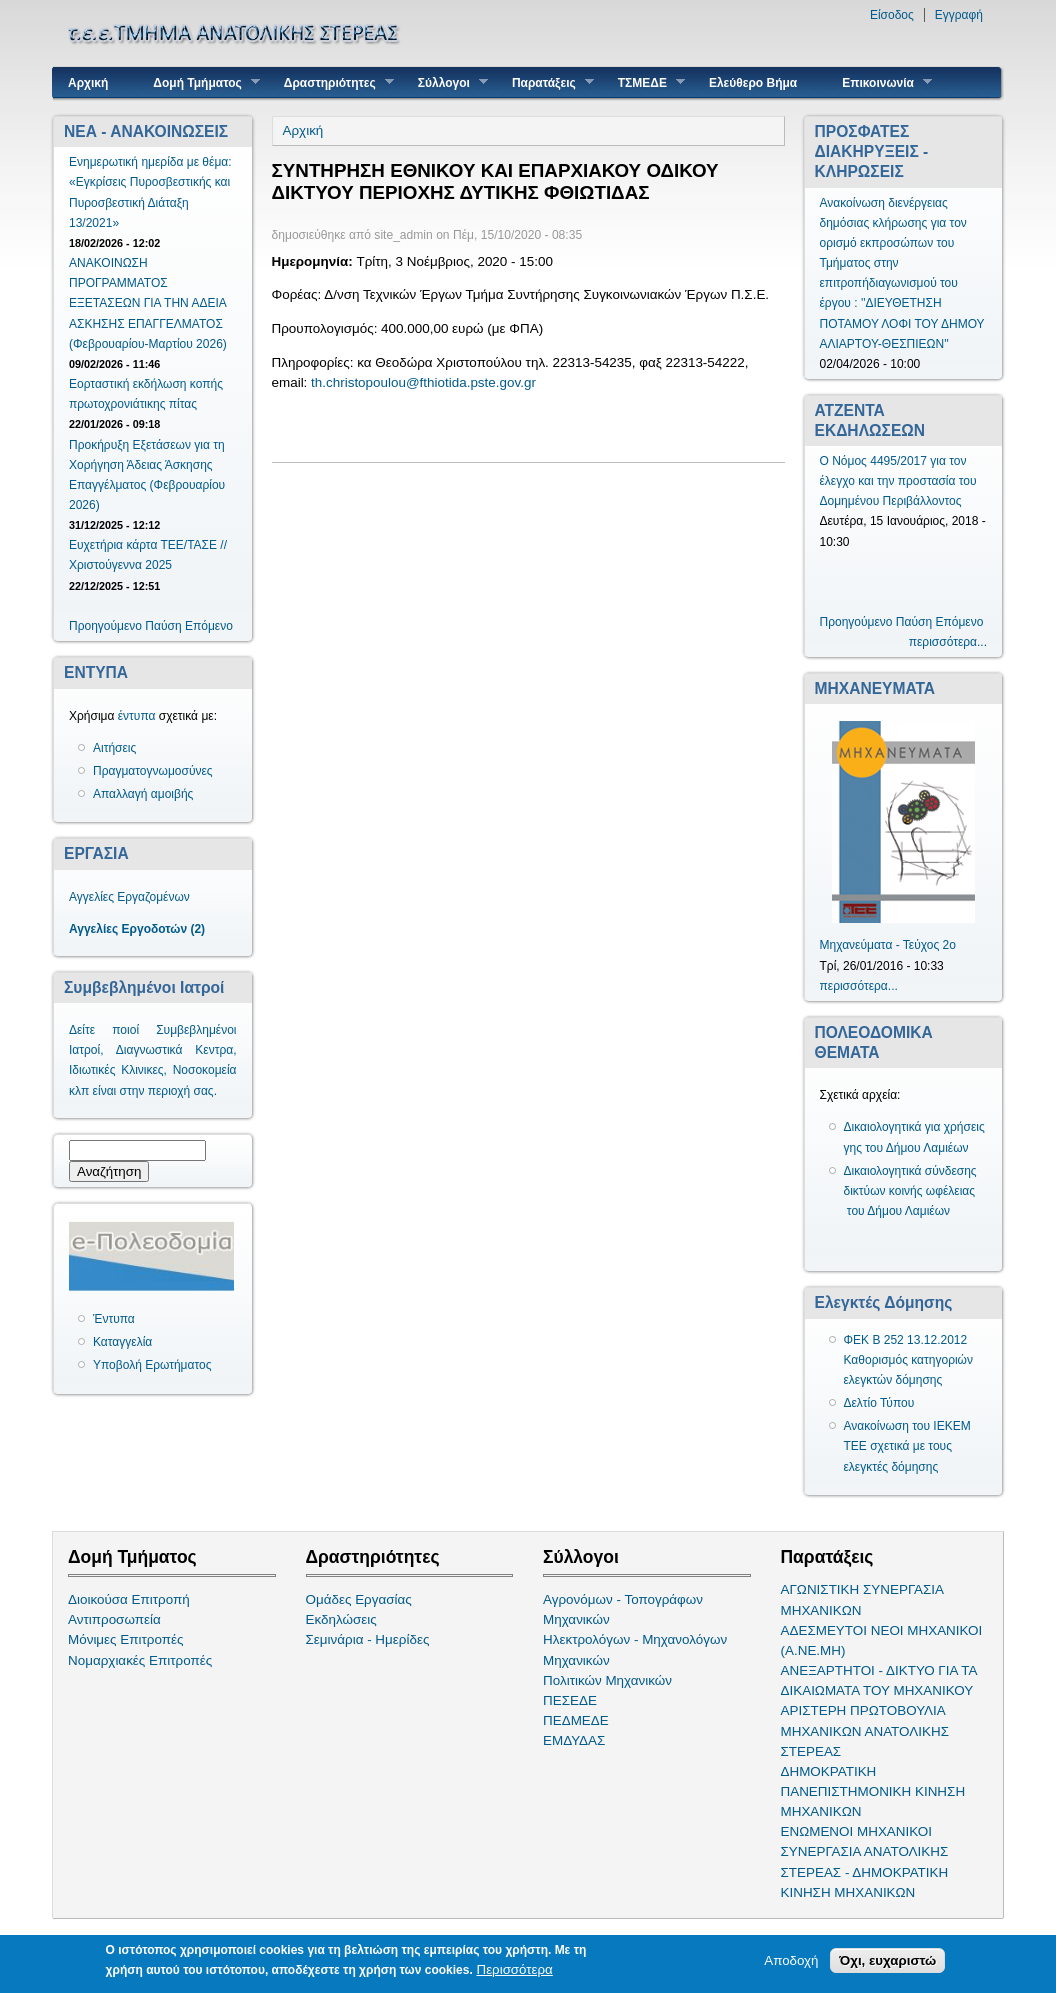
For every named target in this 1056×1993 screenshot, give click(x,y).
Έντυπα (114, 1319)
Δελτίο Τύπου (879, 1403)
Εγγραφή (959, 15)
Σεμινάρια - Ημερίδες (368, 1639)
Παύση (163, 626)
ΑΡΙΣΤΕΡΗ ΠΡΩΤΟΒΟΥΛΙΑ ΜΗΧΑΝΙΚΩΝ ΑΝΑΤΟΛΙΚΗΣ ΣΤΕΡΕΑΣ (865, 1730)
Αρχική (88, 83)
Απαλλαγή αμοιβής (143, 794)
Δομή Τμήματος (198, 82)
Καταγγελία (122, 1342)
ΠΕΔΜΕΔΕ (576, 1720)
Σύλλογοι (445, 82)
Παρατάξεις (545, 82)
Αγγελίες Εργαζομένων (129, 897)
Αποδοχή (791, 1960)
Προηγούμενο (105, 626)
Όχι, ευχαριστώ (887, 1960)
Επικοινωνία (879, 82)
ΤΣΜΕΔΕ (644, 82)
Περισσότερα (515, 1969)
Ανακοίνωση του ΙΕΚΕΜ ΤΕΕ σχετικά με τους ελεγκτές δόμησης (907, 1446)
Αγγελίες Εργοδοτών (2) (137, 929)
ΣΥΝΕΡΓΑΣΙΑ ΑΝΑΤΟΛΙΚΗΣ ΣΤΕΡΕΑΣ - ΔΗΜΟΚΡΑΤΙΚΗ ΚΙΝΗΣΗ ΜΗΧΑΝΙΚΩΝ (865, 1871)
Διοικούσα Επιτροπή (129, 1599)
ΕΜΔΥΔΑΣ (574, 1740)
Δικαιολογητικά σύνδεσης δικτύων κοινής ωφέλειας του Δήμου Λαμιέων (910, 1191)
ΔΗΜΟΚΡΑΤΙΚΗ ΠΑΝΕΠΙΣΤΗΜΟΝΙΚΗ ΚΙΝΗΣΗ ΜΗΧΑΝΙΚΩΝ (873, 1791)
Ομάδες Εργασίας (359, 1599)
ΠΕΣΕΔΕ (570, 1700)
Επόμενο (209, 626)
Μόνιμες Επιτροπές (126, 1639)
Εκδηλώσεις (341, 1619)
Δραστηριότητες (331, 82)
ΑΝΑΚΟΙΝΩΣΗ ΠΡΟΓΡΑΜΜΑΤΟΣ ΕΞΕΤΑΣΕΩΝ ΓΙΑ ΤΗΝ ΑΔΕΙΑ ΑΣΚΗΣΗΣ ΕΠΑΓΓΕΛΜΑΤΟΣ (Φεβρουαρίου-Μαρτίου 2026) (148, 303)
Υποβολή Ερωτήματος (152, 1365)
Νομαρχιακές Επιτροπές (140, 1660)
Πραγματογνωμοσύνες (153, 771)
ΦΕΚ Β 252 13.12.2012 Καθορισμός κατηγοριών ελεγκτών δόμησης (909, 1360)
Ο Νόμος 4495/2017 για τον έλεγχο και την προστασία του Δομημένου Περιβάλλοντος (898, 481)
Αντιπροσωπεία (114, 1619)
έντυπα (137, 716)
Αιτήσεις (114, 748)
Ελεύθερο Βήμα (753, 83)
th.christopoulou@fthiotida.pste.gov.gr (423, 382)
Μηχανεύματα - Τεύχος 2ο (888, 945)
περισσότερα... (948, 642)
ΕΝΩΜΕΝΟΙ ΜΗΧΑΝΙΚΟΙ (857, 1831)
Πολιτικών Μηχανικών (607, 1680)
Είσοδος (892, 15)
